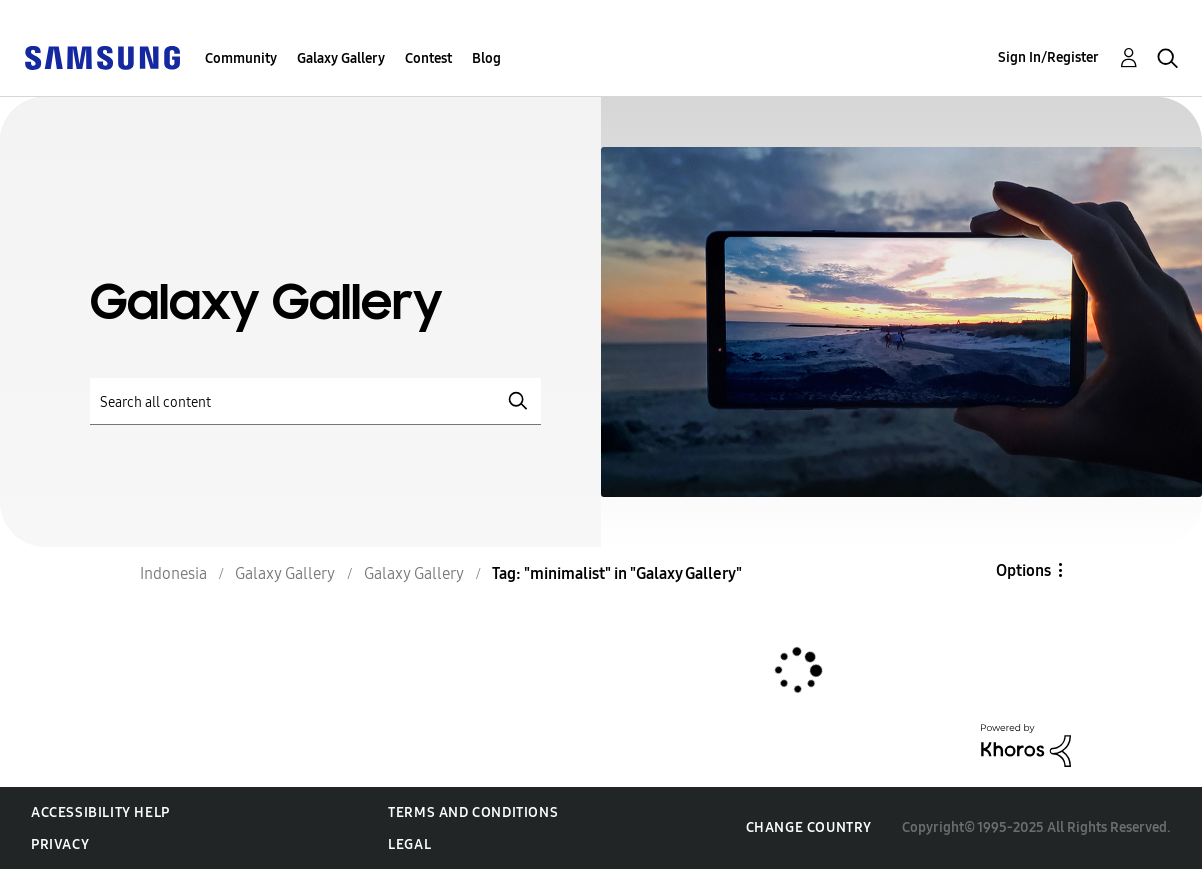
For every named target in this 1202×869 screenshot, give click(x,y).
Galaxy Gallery (341, 58)
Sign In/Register (1048, 57)
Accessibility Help (100, 812)
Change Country (809, 827)
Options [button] (1023, 570)
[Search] (315, 401)
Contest (428, 58)
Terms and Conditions (473, 812)
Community (241, 58)
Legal (409, 844)
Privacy (60, 844)
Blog (486, 58)
